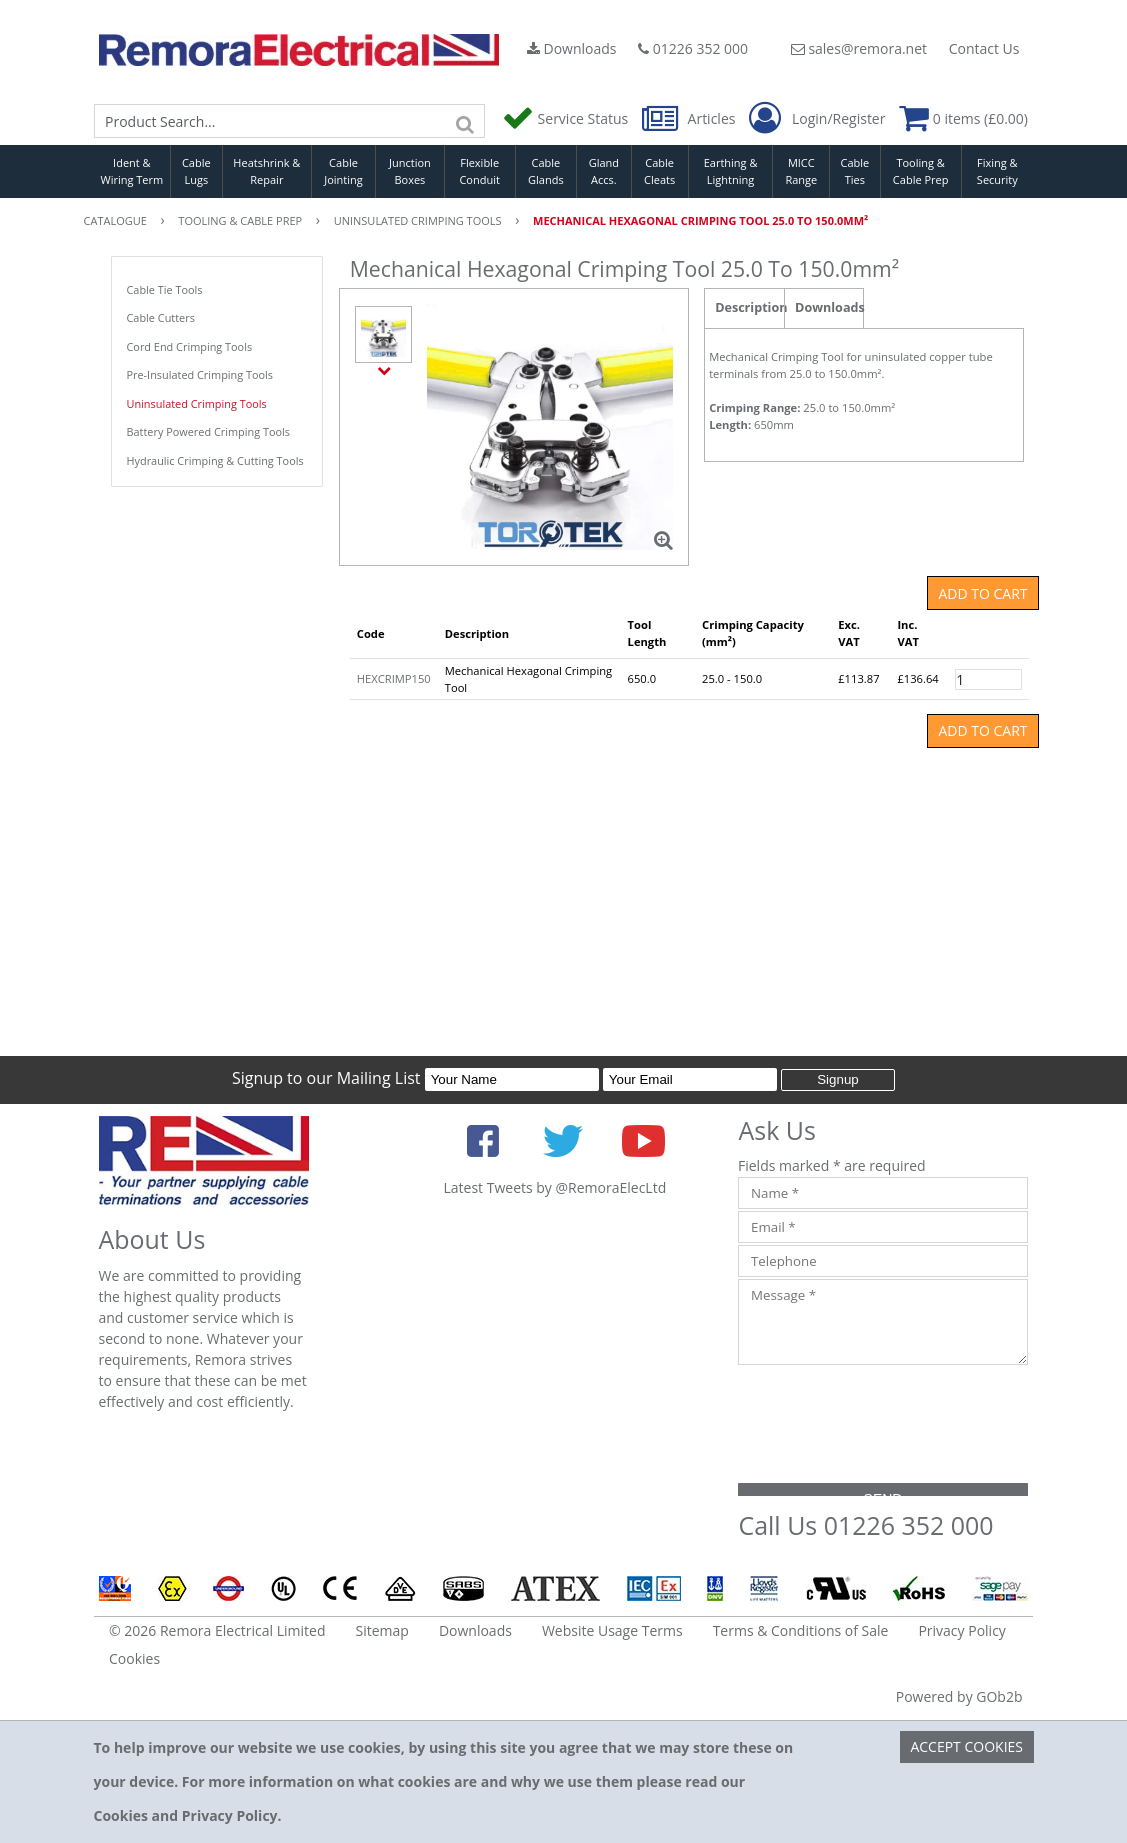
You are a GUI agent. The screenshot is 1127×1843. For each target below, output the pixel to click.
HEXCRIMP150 (394, 678)
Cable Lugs (196, 171)
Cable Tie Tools (165, 289)
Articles (690, 118)
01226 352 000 (693, 48)
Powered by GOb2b (959, 1696)
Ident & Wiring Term (132, 171)
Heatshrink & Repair (266, 171)
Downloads (572, 48)
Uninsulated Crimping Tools (197, 403)
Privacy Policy (961, 1630)
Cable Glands (546, 171)
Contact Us (984, 48)
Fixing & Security (997, 171)
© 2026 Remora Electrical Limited (217, 1630)
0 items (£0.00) (963, 118)
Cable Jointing (343, 171)
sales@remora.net (859, 48)
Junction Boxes (410, 171)
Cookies (134, 1658)
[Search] (465, 121)
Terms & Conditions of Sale (801, 1630)
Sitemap (382, 1630)
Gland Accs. (604, 171)
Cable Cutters (161, 317)
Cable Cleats (659, 171)
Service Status (567, 118)
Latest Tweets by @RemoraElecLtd (554, 1187)
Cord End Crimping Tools (190, 346)
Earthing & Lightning (731, 171)
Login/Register (817, 119)
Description (749, 307)
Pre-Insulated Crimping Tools (200, 374)
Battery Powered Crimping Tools (208, 431)
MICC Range (801, 171)
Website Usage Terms (612, 1630)
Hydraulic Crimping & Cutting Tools (215, 460)
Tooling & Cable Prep (921, 171)
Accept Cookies (966, 1746)
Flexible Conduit (479, 171)
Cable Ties (855, 171)
